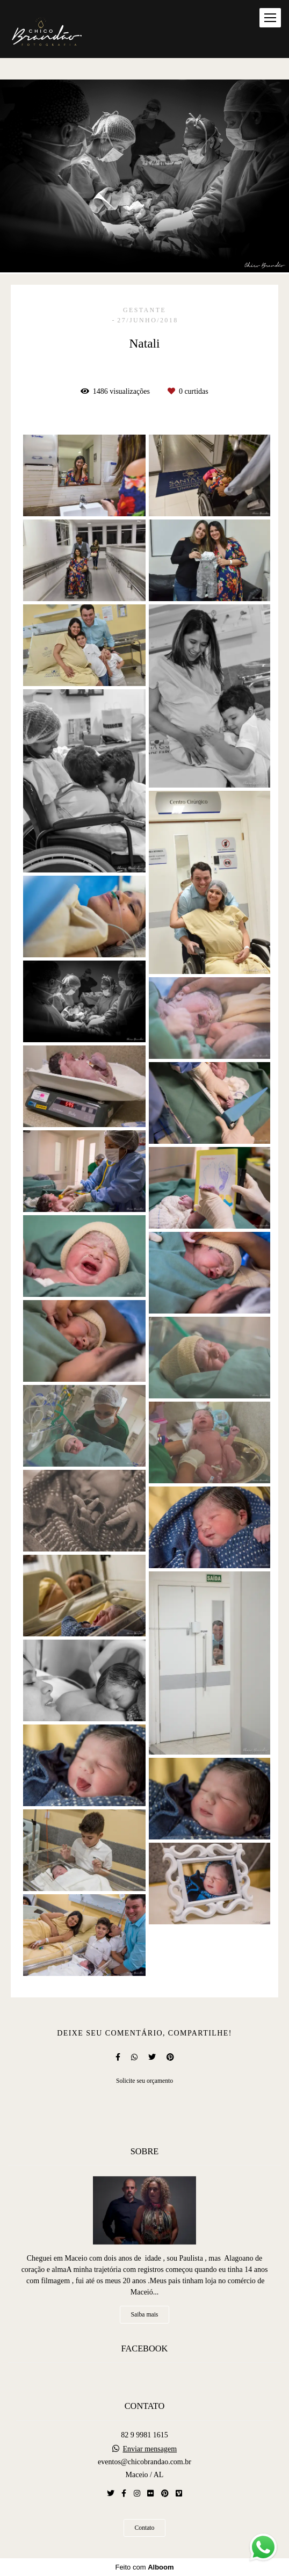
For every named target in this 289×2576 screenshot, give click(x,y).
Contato (145, 2527)
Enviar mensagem (149, 2449)
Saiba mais (144, 2314)
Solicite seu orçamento (144, 2080)
